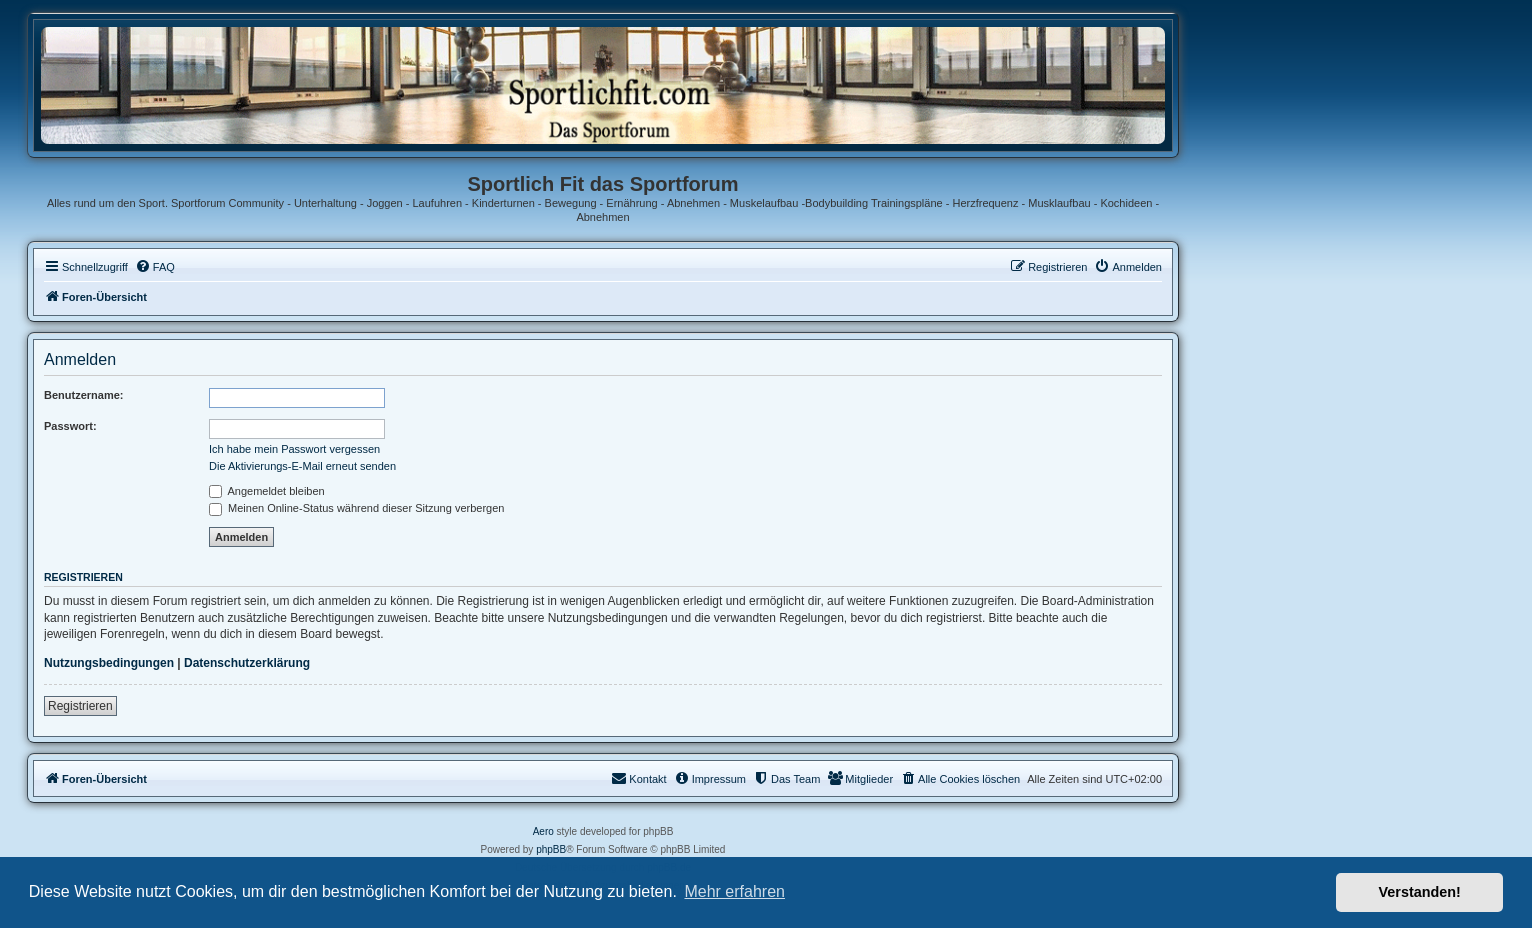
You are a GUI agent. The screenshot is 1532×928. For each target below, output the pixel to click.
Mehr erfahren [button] (734, 891)
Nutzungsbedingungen (109, 663)
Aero (543, 831)
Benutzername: (83, 395)
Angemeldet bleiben (267, 491)
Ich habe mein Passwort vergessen (294, 449)
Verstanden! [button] (1420, 892)
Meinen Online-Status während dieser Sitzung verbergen (356, 508)
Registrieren (80, 706)
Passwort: (70, 426)
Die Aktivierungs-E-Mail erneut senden (302, 466)
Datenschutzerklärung (247, 663)
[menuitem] (155, 267)
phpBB (551, 849)
